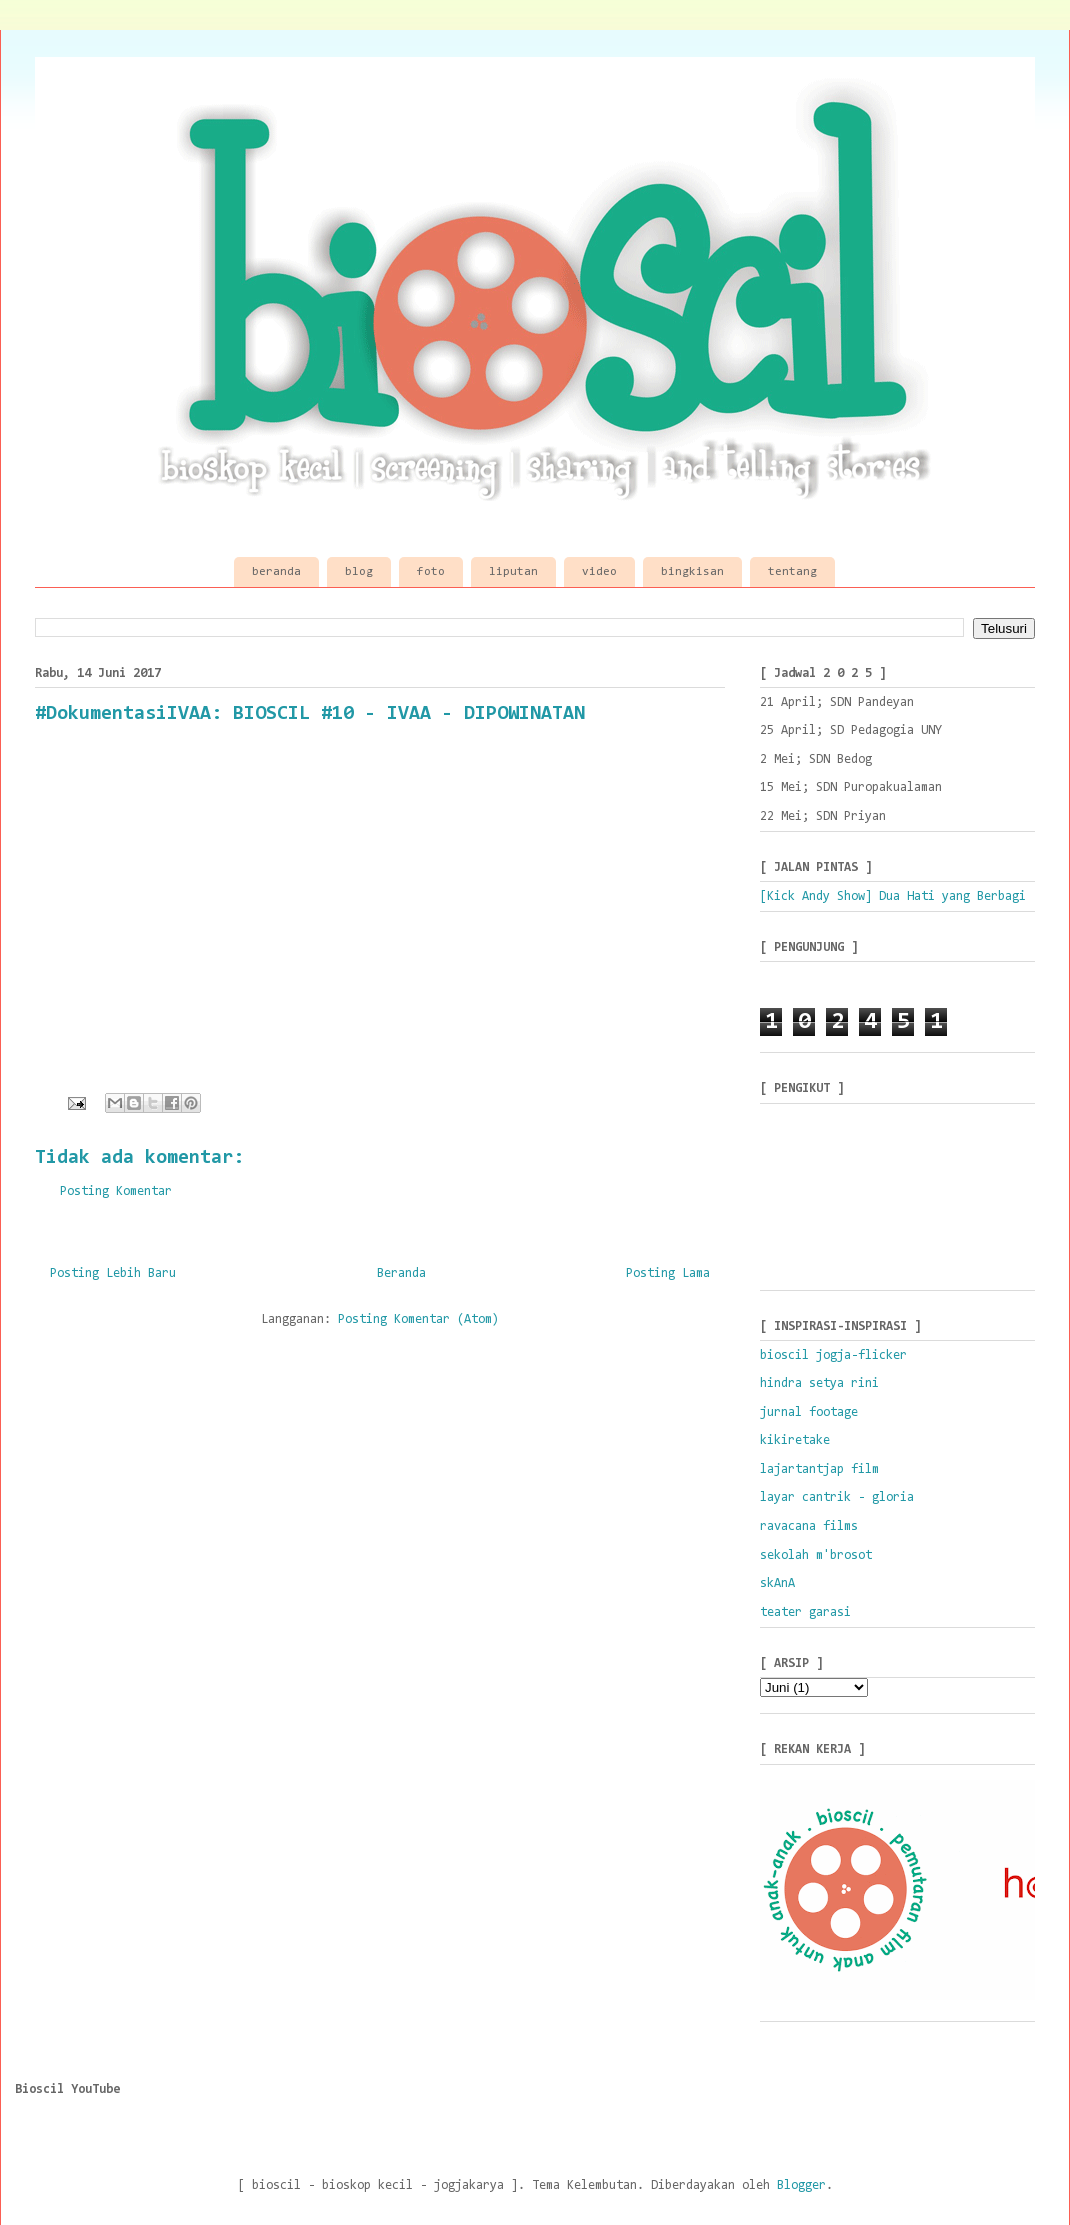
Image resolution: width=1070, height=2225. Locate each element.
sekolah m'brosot (816, 1555)
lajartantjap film (819, 1469)
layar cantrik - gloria (837, 1497)
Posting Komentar (116, 1191)
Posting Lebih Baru (113, 1273)
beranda (276, 572)
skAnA (777, 1583)
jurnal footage (809, 1412)
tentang (792, 572)
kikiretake (795, 1440)
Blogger (801, 2185)
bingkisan (692, 572)
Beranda (401, 1273)
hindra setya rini (819, 1383)
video (599, 572)
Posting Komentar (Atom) (418, 1319)
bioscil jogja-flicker (833, 1355)
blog (359, 572)
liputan (513, 572)
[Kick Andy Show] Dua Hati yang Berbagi (893, 896)
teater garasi (805, 1612)
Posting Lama (668, 1273)
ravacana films (809, 1526)
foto (431, 572)
